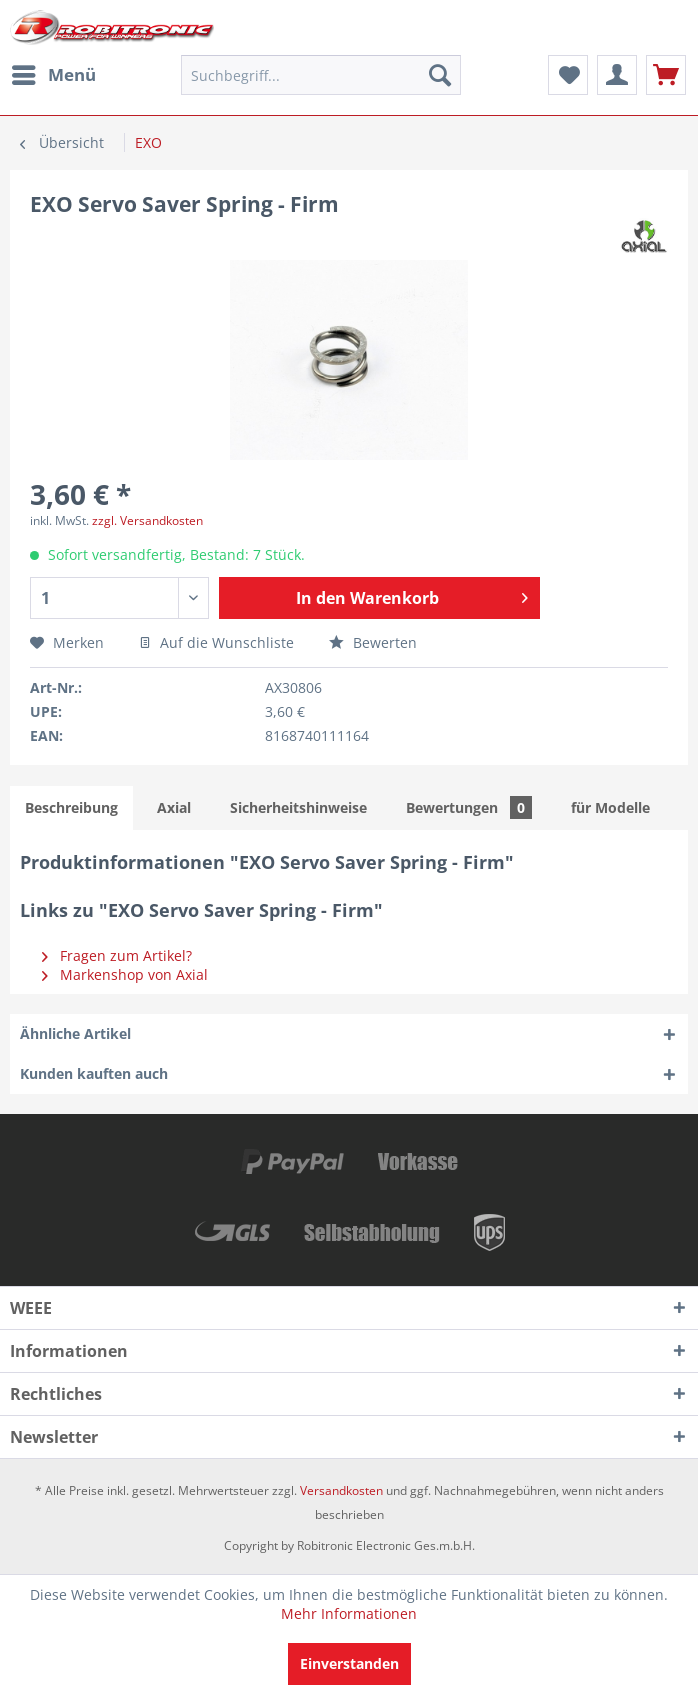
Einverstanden (349, 1663)
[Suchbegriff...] (320, 75)
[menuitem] (53, 75)
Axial (174, 807)
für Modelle (610, 807)
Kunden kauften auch (94, 1073)
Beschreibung (71, 807)
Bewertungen (469, 807)
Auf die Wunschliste (216, 642)
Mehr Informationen (349, 1613)
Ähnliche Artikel (75, 1033)
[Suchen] (440, 75)
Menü (54, 72)
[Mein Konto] (617, 75)
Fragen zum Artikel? (117, 955)
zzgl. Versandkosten (147, 520)
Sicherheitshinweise (298, 807)
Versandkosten (341, 1490)
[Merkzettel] (568, 75)
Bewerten (373, 642)
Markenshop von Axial (125, 974)
